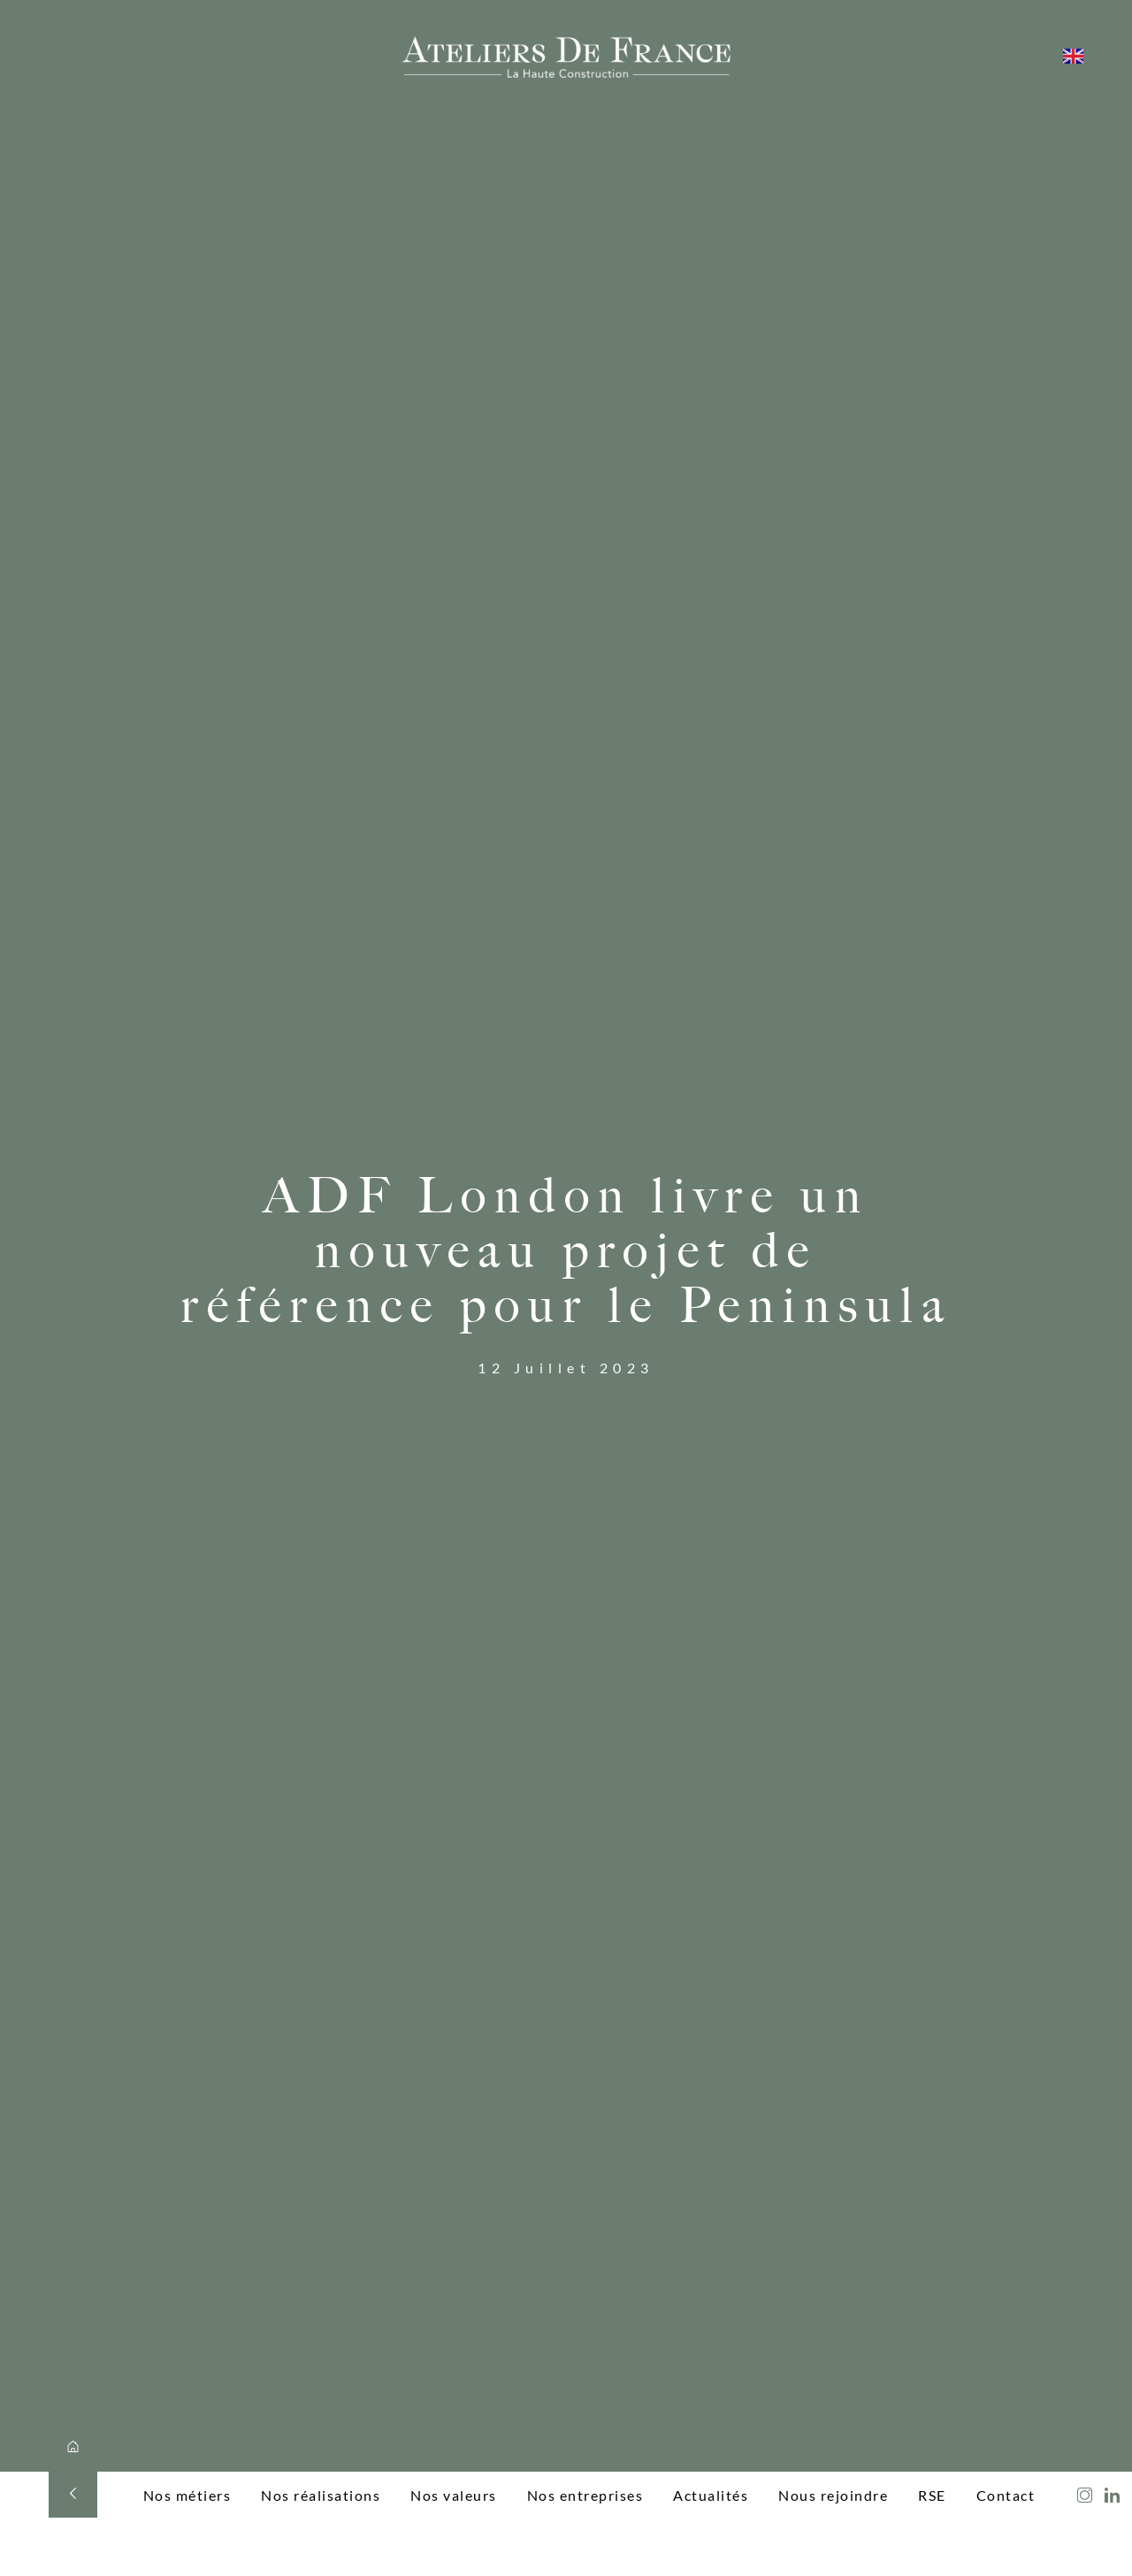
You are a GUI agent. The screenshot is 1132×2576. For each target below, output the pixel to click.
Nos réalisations (320, 2495)
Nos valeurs (453, 2495)
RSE (932, 2495)
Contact (1006, 2495)
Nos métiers (187, 2495)
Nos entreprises (585, 2495)
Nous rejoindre (833, 2495)
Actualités (710, 2495)
